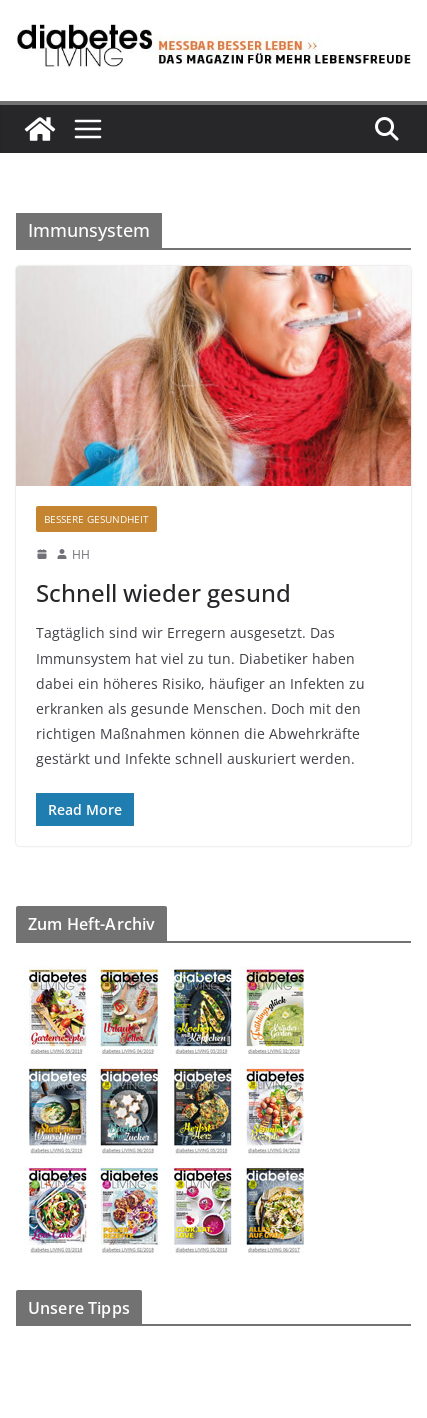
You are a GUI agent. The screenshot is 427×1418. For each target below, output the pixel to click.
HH (81, 554)
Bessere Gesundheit (96, 519)
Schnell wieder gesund (163, 592)
